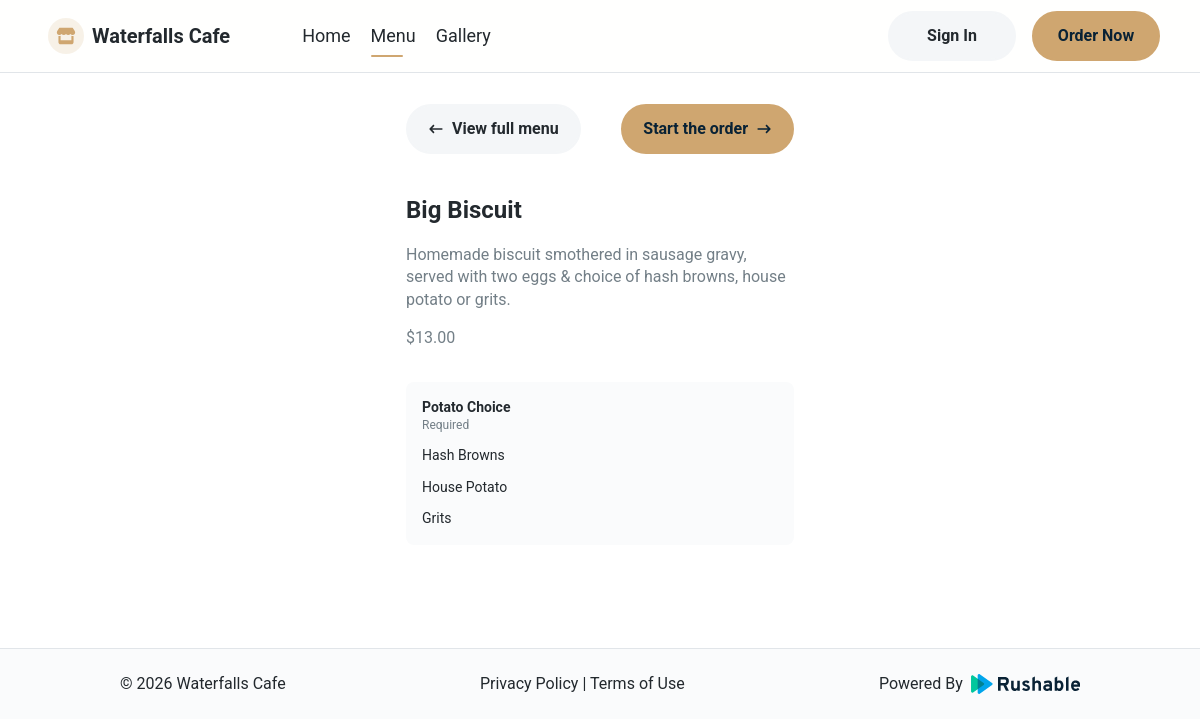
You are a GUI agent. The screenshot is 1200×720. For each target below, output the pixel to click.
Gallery (463, 35)
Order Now (1096, 35)
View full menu (493, 128)
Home (326, 35)
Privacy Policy (529, 683)
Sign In (952, 35)
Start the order (707, 128)
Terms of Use (637, 683)
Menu (393, 35)
